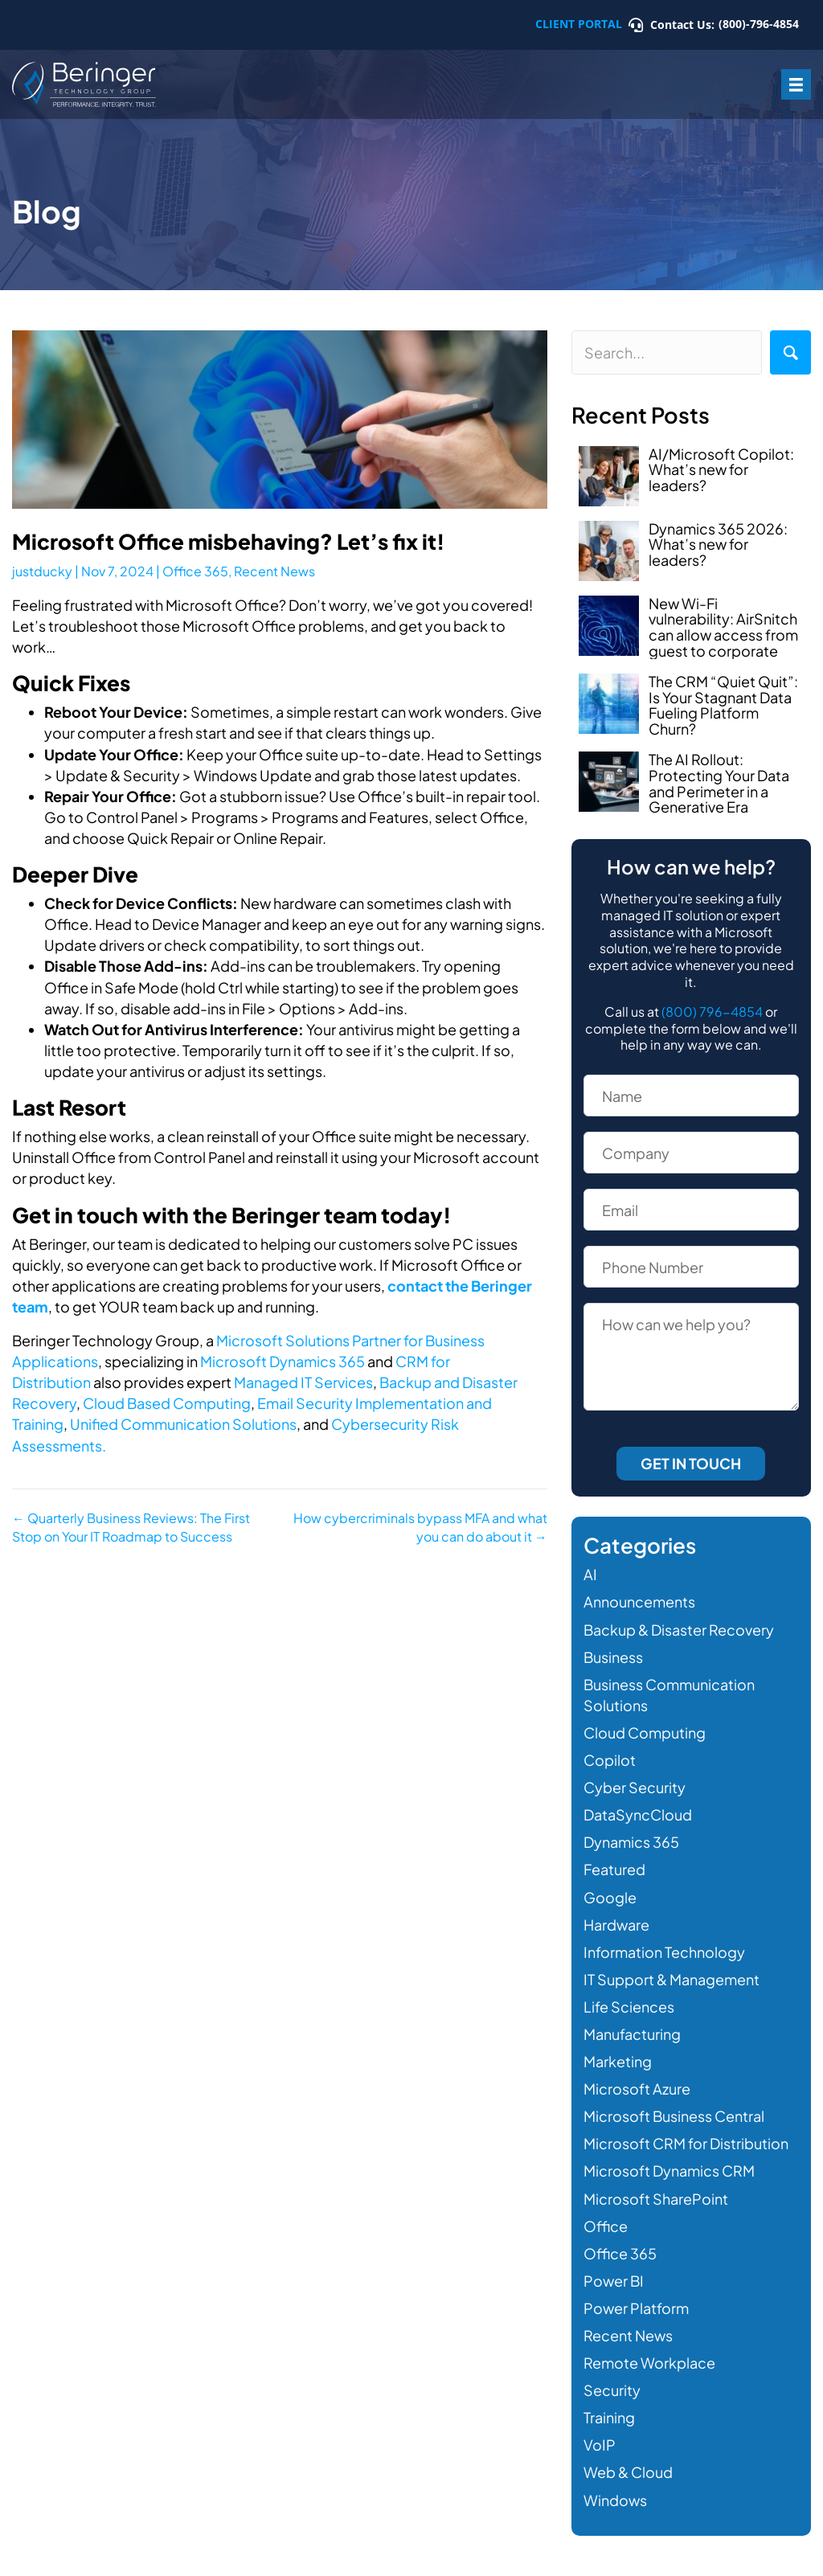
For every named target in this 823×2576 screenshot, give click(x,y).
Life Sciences (628, 2006)
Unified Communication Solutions (183, 1424)
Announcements (639, 1601)
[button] (790, 352)
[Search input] (666, 352)
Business (613, 1657)
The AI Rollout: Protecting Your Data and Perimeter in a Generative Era (719, 783)
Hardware (616, 1924)
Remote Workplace (649, 2362)
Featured (614, 1869)
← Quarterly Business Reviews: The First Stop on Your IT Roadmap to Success (131, 1527)
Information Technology (664, 1952)
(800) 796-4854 (712, 1011)
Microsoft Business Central (673, 2116)
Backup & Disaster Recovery (678, 1629)
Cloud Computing (644, 1732)
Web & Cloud (628, 2472)
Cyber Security (634, 1787)
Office (605, 2226)
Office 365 (195, 571)
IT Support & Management (671, 1979)
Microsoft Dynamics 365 (282, 1361)
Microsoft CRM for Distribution (685, 2143)
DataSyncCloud (637, 1814)
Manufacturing (632, 2034)
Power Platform (636, 2308)
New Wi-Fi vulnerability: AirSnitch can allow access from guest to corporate (723, 627)
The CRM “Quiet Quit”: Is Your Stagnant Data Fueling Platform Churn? (723, 705)
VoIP (599, 2444)
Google (610, 1897)
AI (590, 1574)
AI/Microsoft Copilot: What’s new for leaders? (721, 469)
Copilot (609, 1760)
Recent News (274, 571)
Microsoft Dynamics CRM (669, 2170)
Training (609, 2417)
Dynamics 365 (631, 1842)
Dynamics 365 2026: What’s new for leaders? (718, 544)
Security (612, 2390)
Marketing (617, 2061)
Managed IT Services (303, 1382)
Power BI (613, 2280)
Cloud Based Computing (167, 1403)
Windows (615, 2500)
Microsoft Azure (636, 2088)
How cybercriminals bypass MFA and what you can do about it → (420, 1527)
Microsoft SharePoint (655, 2198)
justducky (42, 571)
